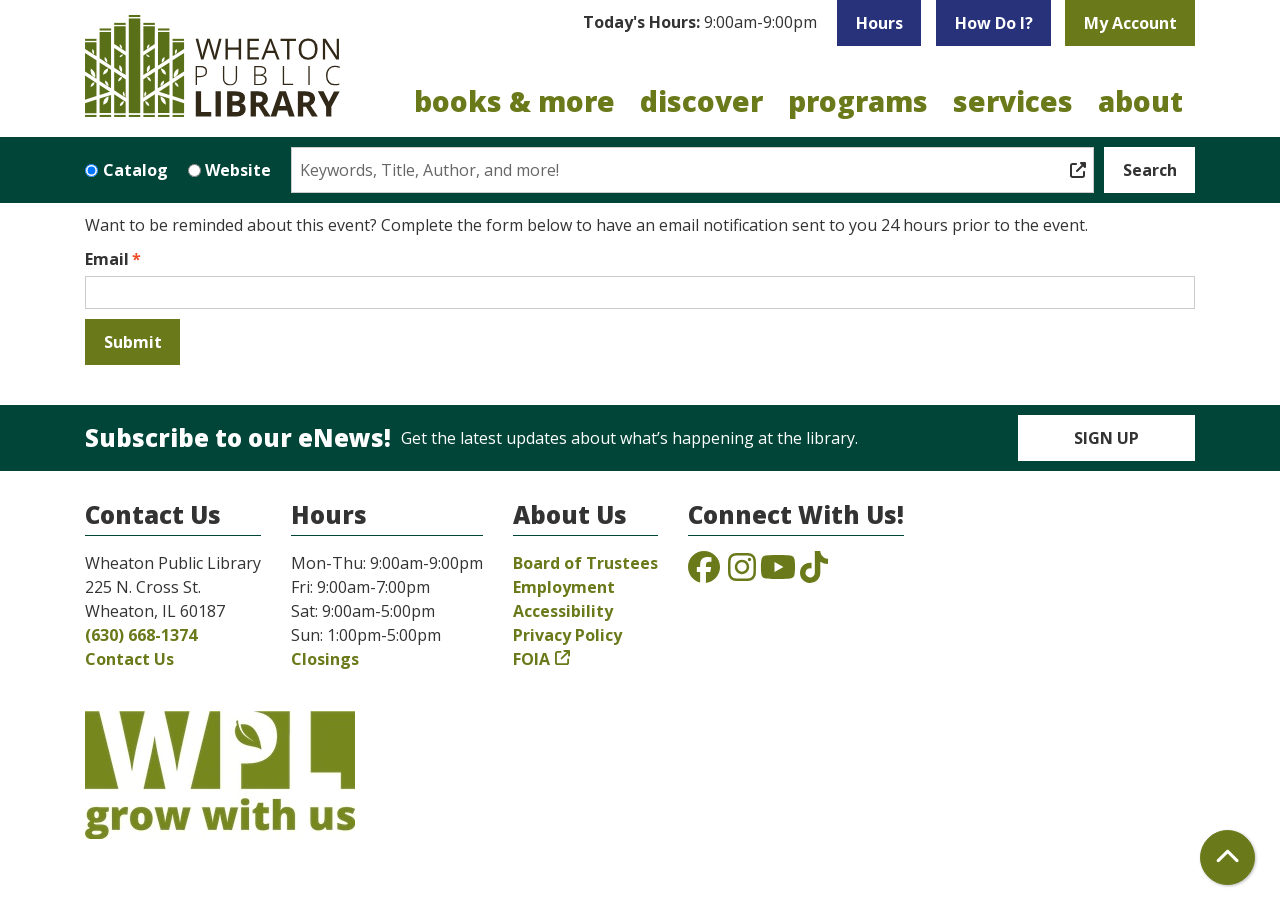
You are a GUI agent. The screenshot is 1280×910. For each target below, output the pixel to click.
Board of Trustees (585, 563)
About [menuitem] (1140, 101)
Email (107, 259)
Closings (325, 659)
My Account (1130, 23)
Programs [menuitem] (858, 101)
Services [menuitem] (1013, 101)
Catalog (135, 170)
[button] (700, 23)
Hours (879, 23)
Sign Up (1106, 438)
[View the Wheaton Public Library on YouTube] (778, 573)
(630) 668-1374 (141, 635)
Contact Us (129, 659)
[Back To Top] (1227, 857)
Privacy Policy (567, 635)
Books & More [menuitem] (514, 101)
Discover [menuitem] (701, 101)
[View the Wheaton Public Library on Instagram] (742, 573)
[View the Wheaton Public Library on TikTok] (814, 573)
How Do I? (994, 23)
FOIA (531, 659)
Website (238, 170)
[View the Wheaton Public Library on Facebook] (704, 573)
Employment (564, 587)
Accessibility (563, 611)
